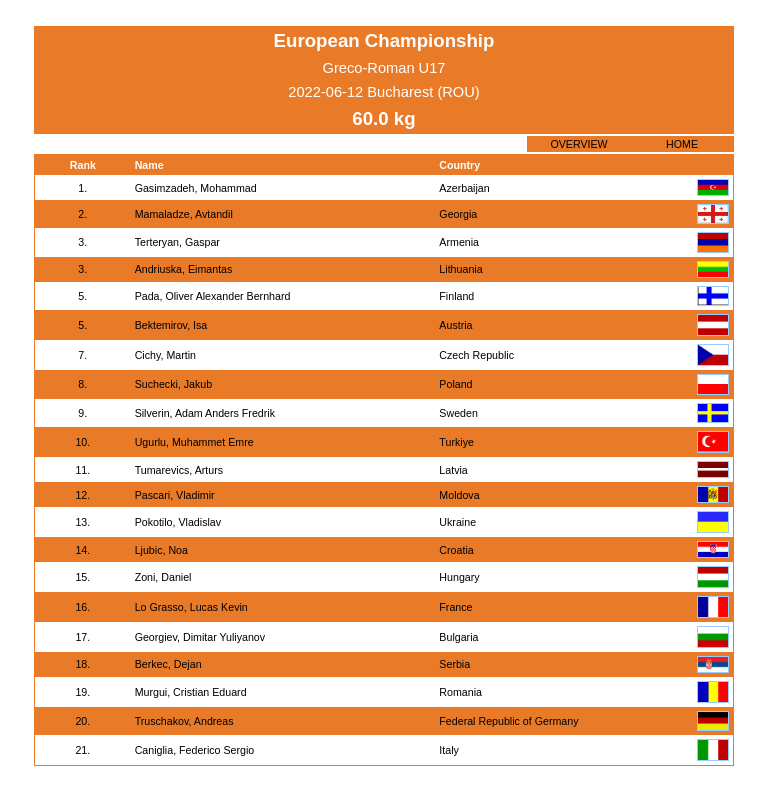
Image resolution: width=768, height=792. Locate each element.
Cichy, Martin (165, 355)
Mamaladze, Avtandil (184, 214)
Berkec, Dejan (168, 664)
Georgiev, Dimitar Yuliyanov (200, 637)
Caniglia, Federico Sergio (195, 750)
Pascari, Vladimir (175, 495)
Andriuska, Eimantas (184, 269)
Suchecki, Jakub (174, 384)
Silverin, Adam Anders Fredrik (205, 413)
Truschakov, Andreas (184, 721)
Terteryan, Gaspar (177, 242)
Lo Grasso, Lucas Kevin (191, 607)
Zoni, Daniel (163, 577)
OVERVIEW (578, 144)
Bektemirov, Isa (171, 325)
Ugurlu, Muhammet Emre (194, 442)
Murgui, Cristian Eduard (191, 692)
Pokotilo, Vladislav (178, 522)
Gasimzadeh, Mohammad (196, 188)
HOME (682, 144)
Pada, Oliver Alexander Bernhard (213, 296)
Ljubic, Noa (161, 550)
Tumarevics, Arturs (179, 470)
